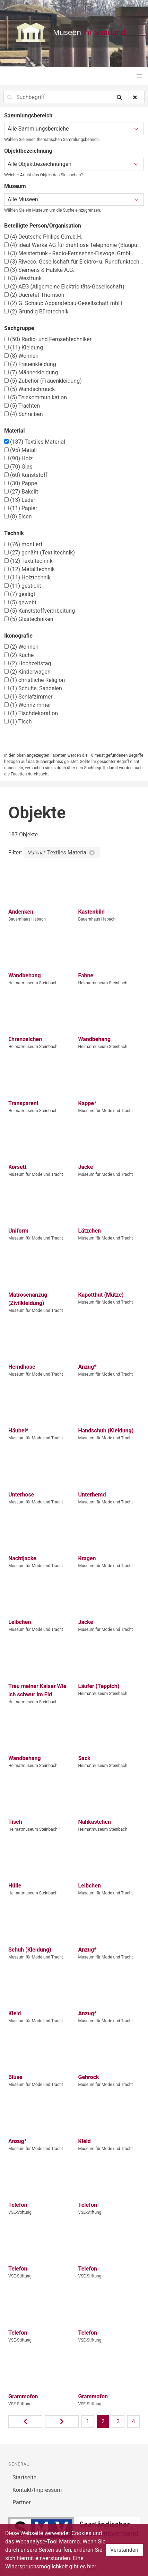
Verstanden (124, 2550)
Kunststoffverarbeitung (39, 610)
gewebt (20, 602)
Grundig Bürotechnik (36, 311)
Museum (15, 186)
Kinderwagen (27, 671)
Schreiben (23, 414)
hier (91, 2566)
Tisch (18, 721)
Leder (19, 500)
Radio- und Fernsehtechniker (48, 339)
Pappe (20, 483)
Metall (20, 450)
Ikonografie (18, 635)
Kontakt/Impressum (37, 2490)
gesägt (19, 594)
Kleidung (23, 347)
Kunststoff (25, 475)
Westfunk (23, 278)
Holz (18, 458)
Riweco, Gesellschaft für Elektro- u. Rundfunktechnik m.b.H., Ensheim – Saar (74, 261)
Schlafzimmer (28, 696)
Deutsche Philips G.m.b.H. (43, 236)
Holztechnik (27, 577)
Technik (14, 533)
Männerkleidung (31, 372)
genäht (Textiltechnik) (39, 552)
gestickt (22, 586)
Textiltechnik (28, 561)
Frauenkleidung (30, 364)
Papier (20, 508)
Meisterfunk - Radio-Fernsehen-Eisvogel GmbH (68, 253)
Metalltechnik (29, 569)
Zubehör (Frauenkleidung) (43, 380)
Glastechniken (28, 619)
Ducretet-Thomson (34, 295)
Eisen (18, 516)
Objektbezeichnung (28, 151)
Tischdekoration (31, 713)
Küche (19, 655)
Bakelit (21, 491)
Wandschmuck (29, 389)
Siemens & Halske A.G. (39, 270)
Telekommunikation (35, 397)
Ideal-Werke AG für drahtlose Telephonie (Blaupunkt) (74, 245)
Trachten (22, 405)
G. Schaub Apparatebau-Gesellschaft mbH (63, 303)
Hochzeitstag (27, 663)
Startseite (24, 2477)
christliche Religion (34, 680)
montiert (23, 544)
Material (14, 430)
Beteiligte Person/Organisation (42, 225)
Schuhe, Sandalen (33, 688)
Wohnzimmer (27, 705)
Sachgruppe (19, 328)
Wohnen (21, 356)
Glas (18, 466)
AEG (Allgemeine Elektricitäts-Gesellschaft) (64, 286)
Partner (21, 2502)
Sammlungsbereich (28, 115)
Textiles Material (34, 441)
